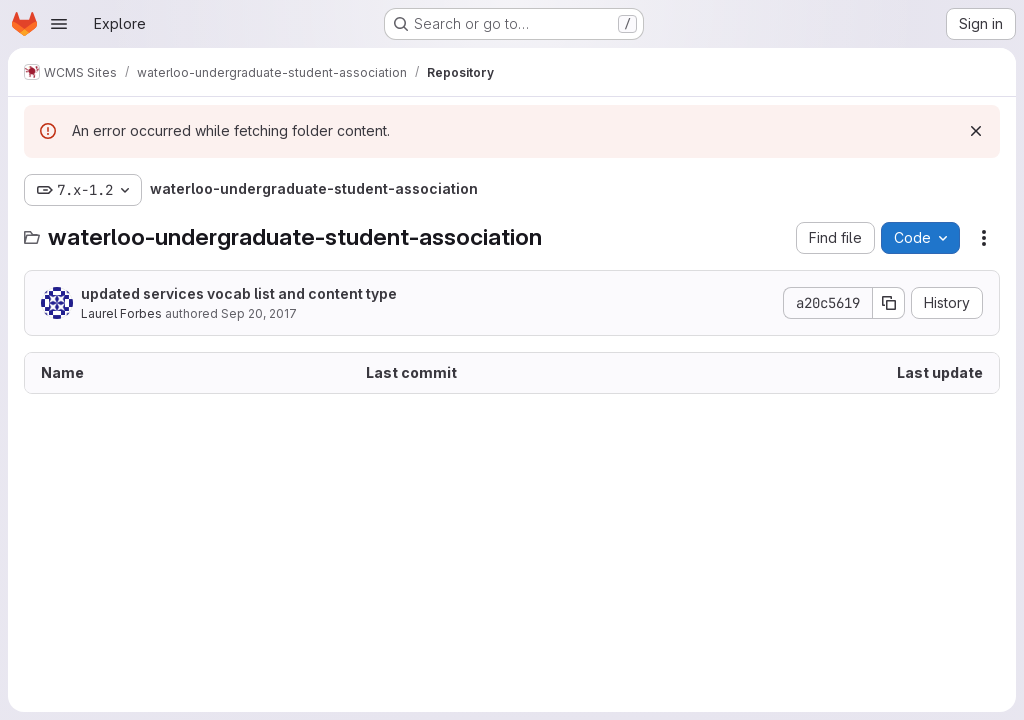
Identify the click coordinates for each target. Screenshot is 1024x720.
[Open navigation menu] (59, 24)
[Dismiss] (976, 131)
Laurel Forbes (121, 313)
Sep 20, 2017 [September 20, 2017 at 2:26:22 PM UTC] (259, 313)
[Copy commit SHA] (889, 303)
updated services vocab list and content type (239, 293)
